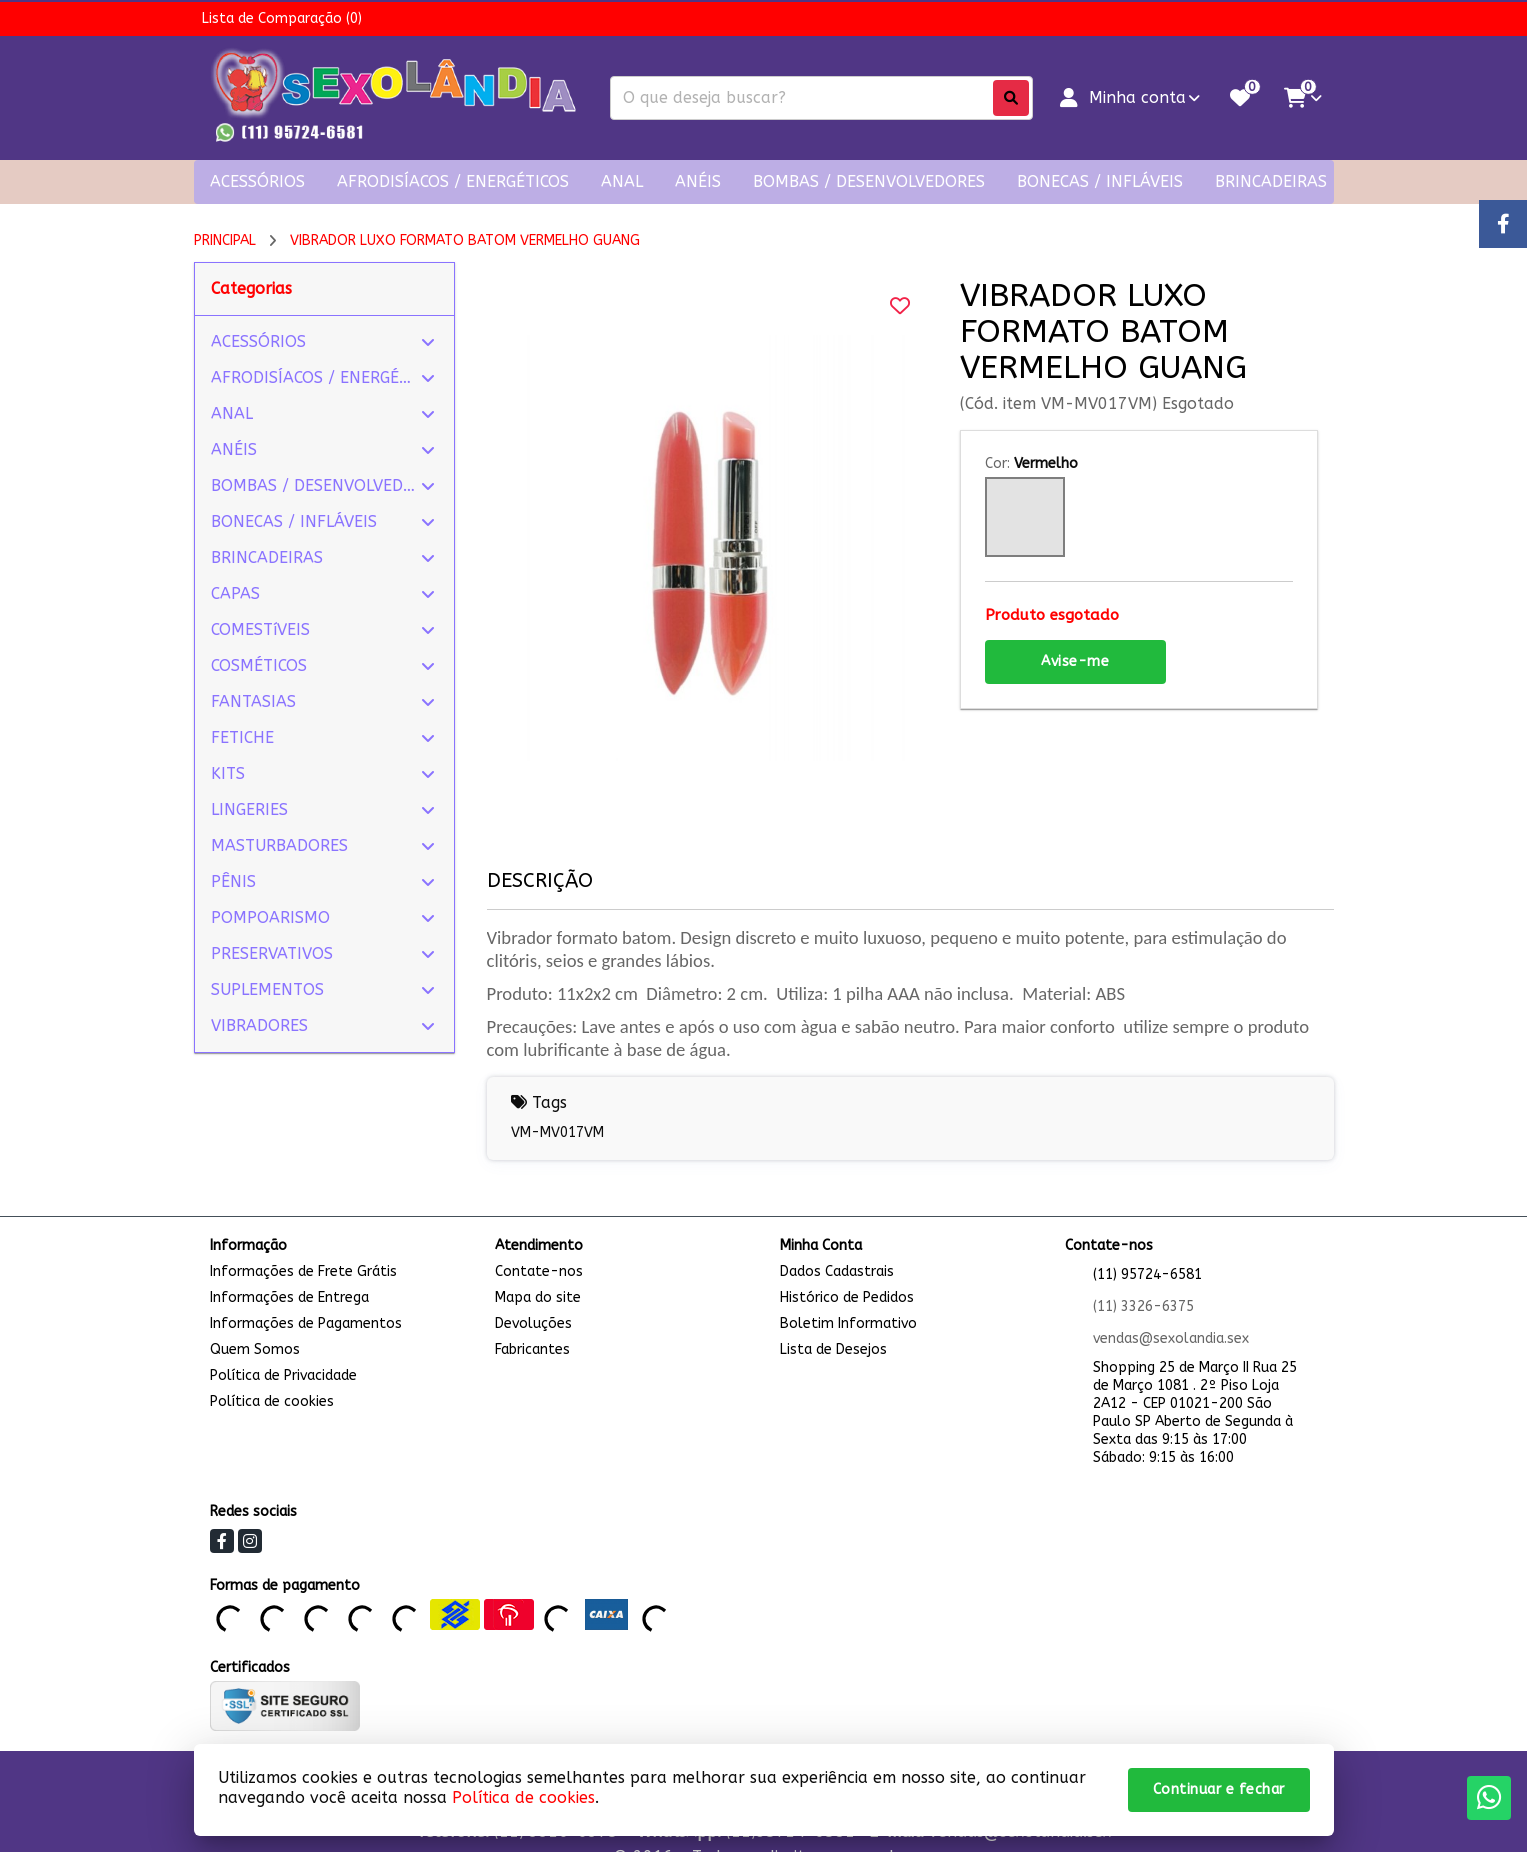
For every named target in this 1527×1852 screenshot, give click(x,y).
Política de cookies (272, 1401)
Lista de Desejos (833, 1349)
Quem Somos (255, 1349)
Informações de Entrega (289, 1297)
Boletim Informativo (848, 1323)
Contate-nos (539, 1271)
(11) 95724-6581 (1147, 1274)
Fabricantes (532, 1349)
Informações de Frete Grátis (303, 1271)
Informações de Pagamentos (306, 1323)
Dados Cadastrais (837, 1271)
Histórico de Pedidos (847, 1297)
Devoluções (533, 1323)
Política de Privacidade (283, 1375)
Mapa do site (538, 1297)
